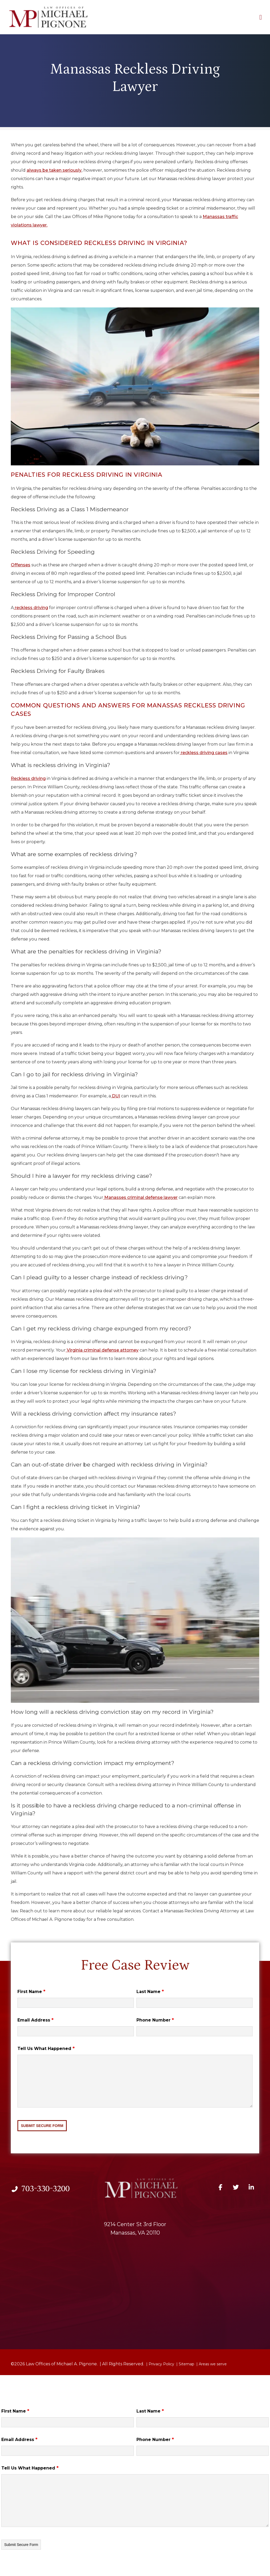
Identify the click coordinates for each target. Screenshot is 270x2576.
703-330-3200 (40, 2188)
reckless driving (31, 607)
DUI (115, 1095)
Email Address (35, 2020)
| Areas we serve (211, 2364)
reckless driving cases (204, 752)
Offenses (20, 564)
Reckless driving (28, 778)
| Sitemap (184, 2364)
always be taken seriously (54, 170)
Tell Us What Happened (46, 2048)
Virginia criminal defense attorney (102, 1350)
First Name (31, 1991)
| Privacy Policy (159, 2364)
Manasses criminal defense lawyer (140, 1197)
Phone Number (155, 2020)
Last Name (150, 1991)
